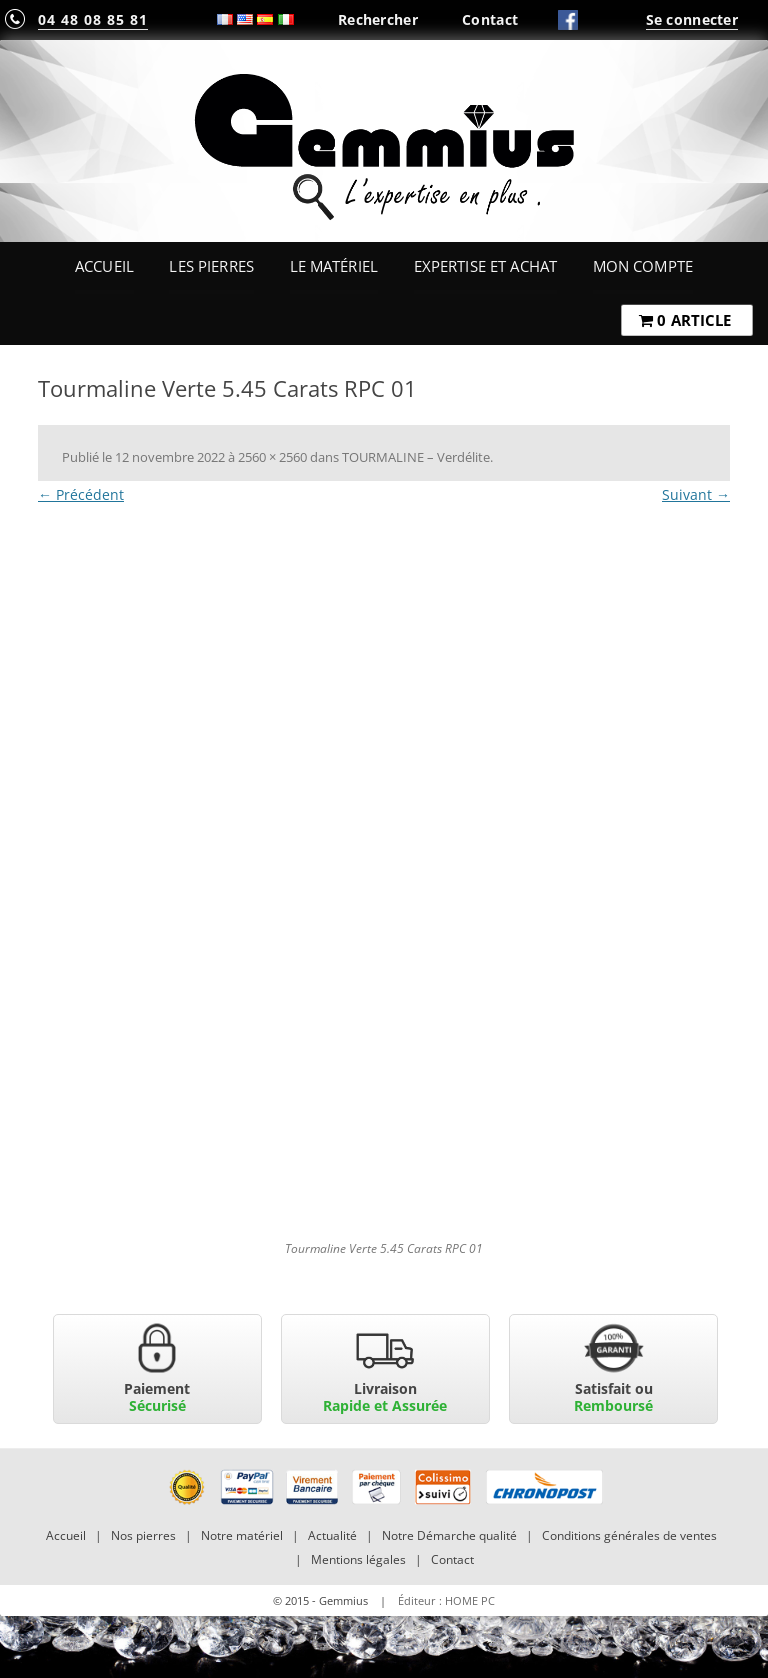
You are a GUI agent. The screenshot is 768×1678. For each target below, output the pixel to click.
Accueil (104, 266)
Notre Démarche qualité (449, 1535)
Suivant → (696, 494)
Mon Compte (643, 266)
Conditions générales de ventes (629, 1535)
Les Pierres (211, 266)
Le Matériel (334, 266)
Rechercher (378, 19)
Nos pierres (143, 1535)
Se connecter (692, 19)
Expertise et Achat (486, 266)
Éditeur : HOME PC (446, 1600)
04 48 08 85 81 (93, 19)
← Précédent (81, 494)
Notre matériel (242, 1535)
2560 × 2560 (272, 457)
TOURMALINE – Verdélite (416, 457)
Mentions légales (358, 1559)
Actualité (332, 1535)
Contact (490, 19)
